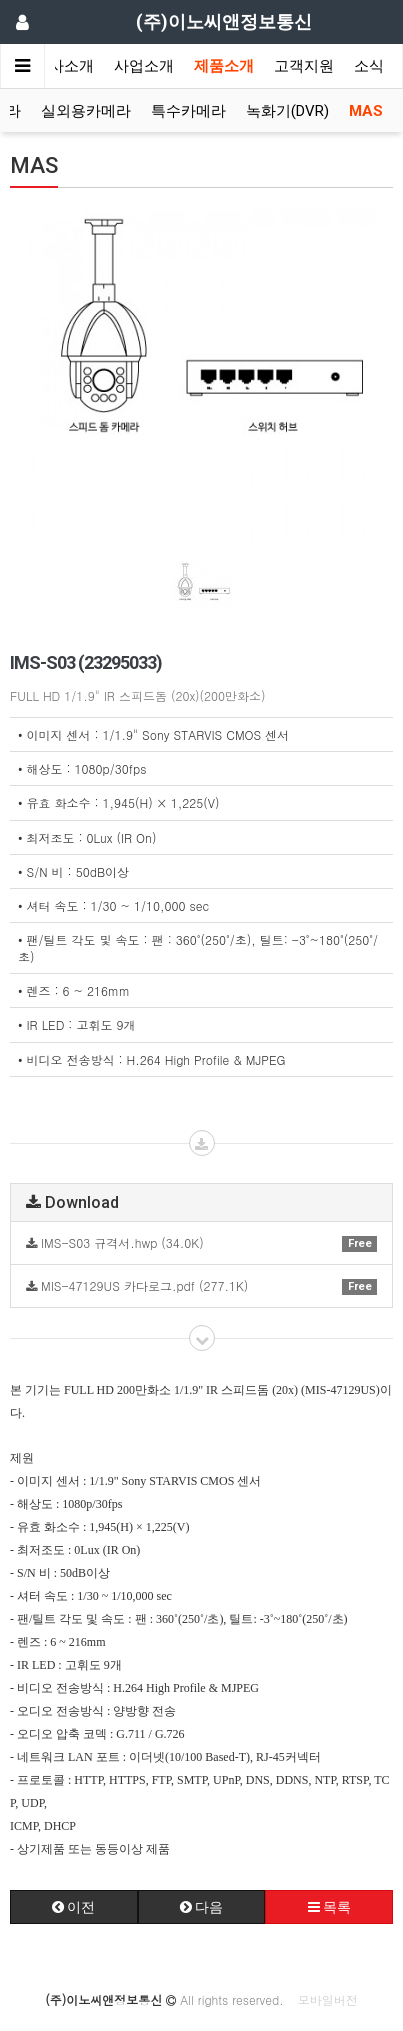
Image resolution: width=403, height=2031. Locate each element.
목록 (329, 1907)
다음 (201, 1907)
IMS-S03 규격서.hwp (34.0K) (201, 1242)
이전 (73, 1907)
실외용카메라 (86, 111)
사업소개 (144, 66)
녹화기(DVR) (287, 111)
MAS (366, 111)
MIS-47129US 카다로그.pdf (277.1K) (201, 1285)
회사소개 (64, 66)
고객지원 (304, 66)
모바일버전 (328, 1999)
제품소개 (224, 66)
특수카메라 (188, 111)
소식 (369, 66)
